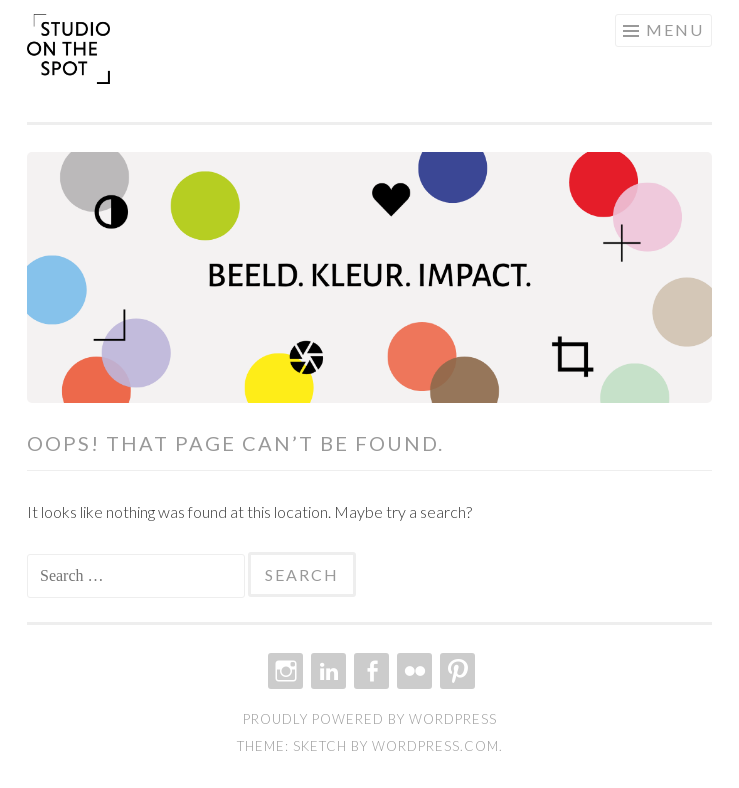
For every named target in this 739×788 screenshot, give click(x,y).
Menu (675, 29)
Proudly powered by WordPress (370, 719)
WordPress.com (435, 746)
